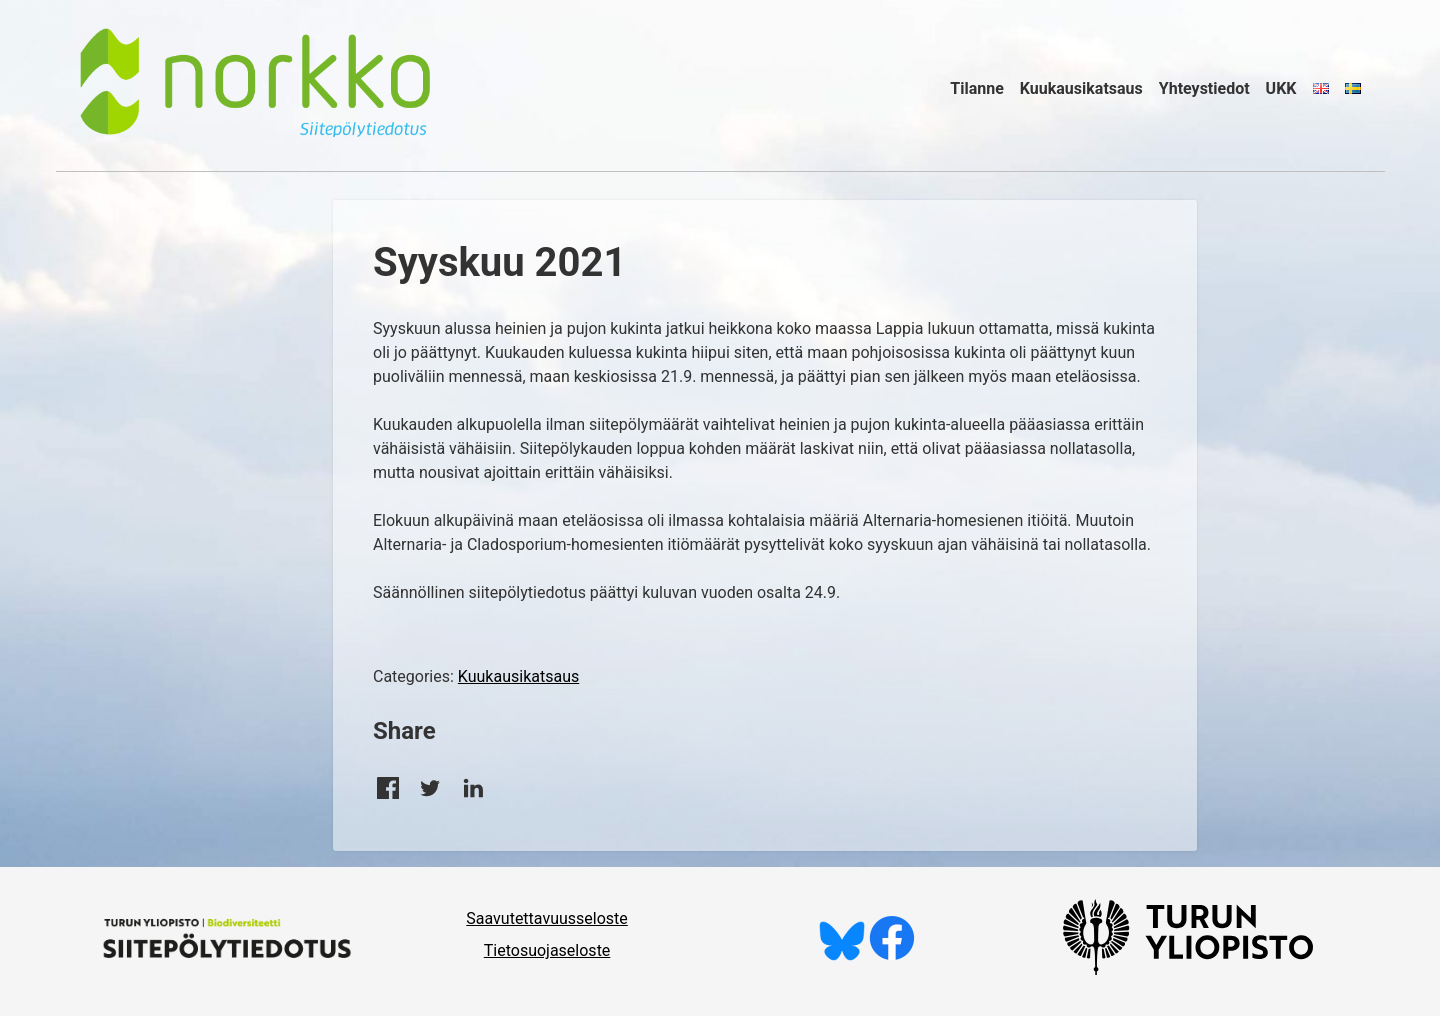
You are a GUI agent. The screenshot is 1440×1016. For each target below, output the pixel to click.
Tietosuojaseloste (547, 950)
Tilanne (977, 88)
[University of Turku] (1188, 969)
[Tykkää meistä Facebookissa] (892, 955)
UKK (1281, 88)
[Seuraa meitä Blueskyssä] (842, 955)
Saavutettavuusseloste (547, 918)
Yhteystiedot (1204, 88)
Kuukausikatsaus (1081, 88)
